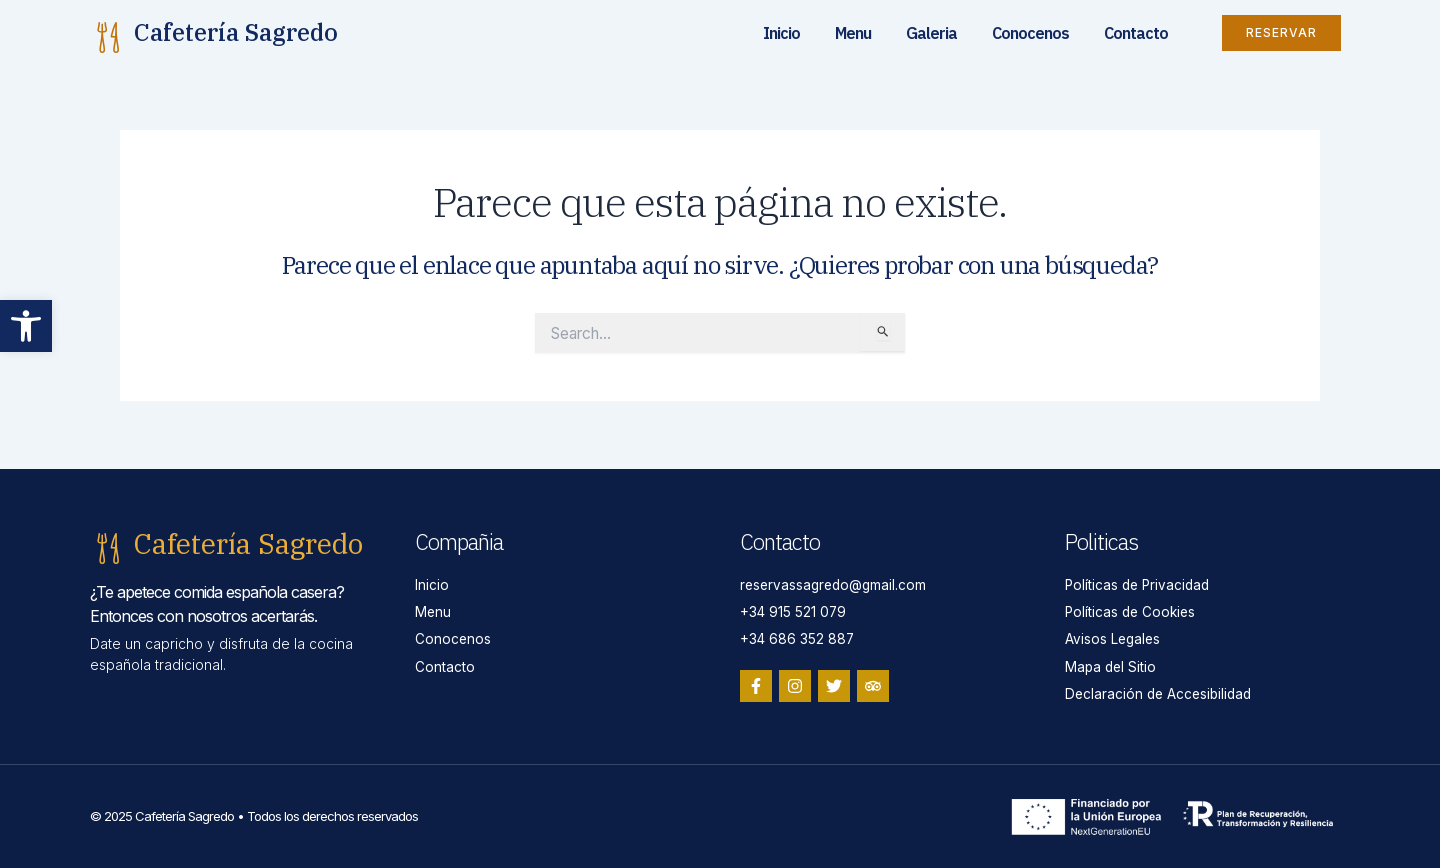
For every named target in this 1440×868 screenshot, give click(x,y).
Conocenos (1030, 33)
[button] (26, 326)
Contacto (1136, 33)
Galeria (931, 33)
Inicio (781, 33)
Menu (853, 33)
